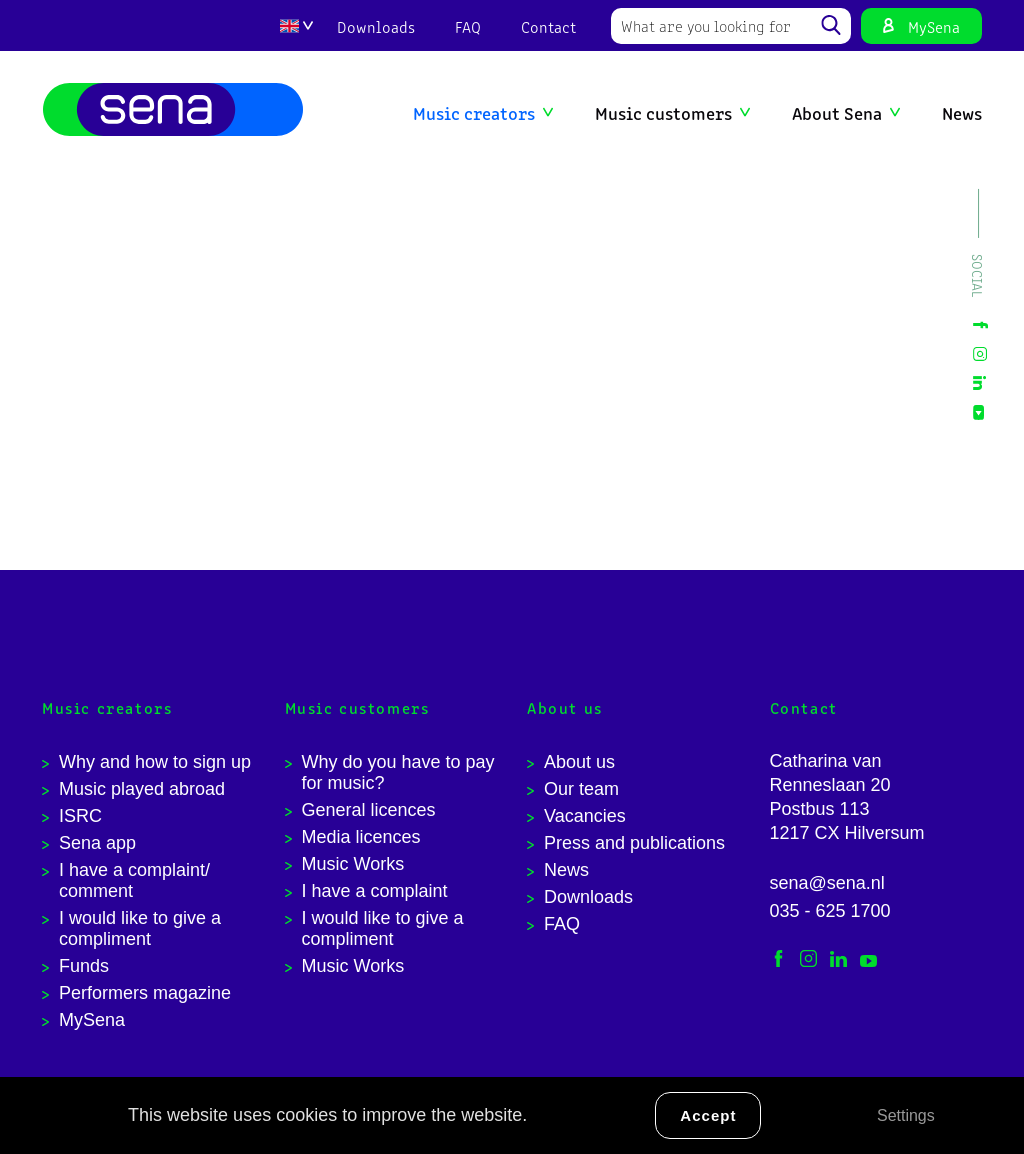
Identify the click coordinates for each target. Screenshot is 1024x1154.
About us (579, 762)
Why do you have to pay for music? (398, 772)
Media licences (361, 837)
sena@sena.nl (827, 883)
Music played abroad (142, 789)
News (962, 112)
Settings (906, 1115)
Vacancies (585, 816)
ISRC (80, 816)
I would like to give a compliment (140, 928)
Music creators (474, 112)
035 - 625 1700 (830, 911)
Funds (84, 966)
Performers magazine (145, 993)
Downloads (376, 26)
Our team (581, 789)
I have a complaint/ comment (134, 880)
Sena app (97, 843)
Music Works (353, 864)
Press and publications (634, 843)
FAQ (468, 26)
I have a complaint (375, 891)
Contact (548, 26)
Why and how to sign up (155, 762)
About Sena (837, 112)
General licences (369, 810)
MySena (934, 26)
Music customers (663, 112)
